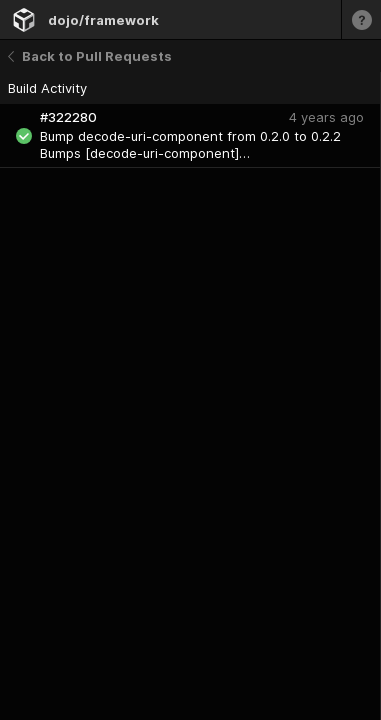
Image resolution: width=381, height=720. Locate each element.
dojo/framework (103, 20)
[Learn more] (361, 19)
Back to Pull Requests (90, 56)
